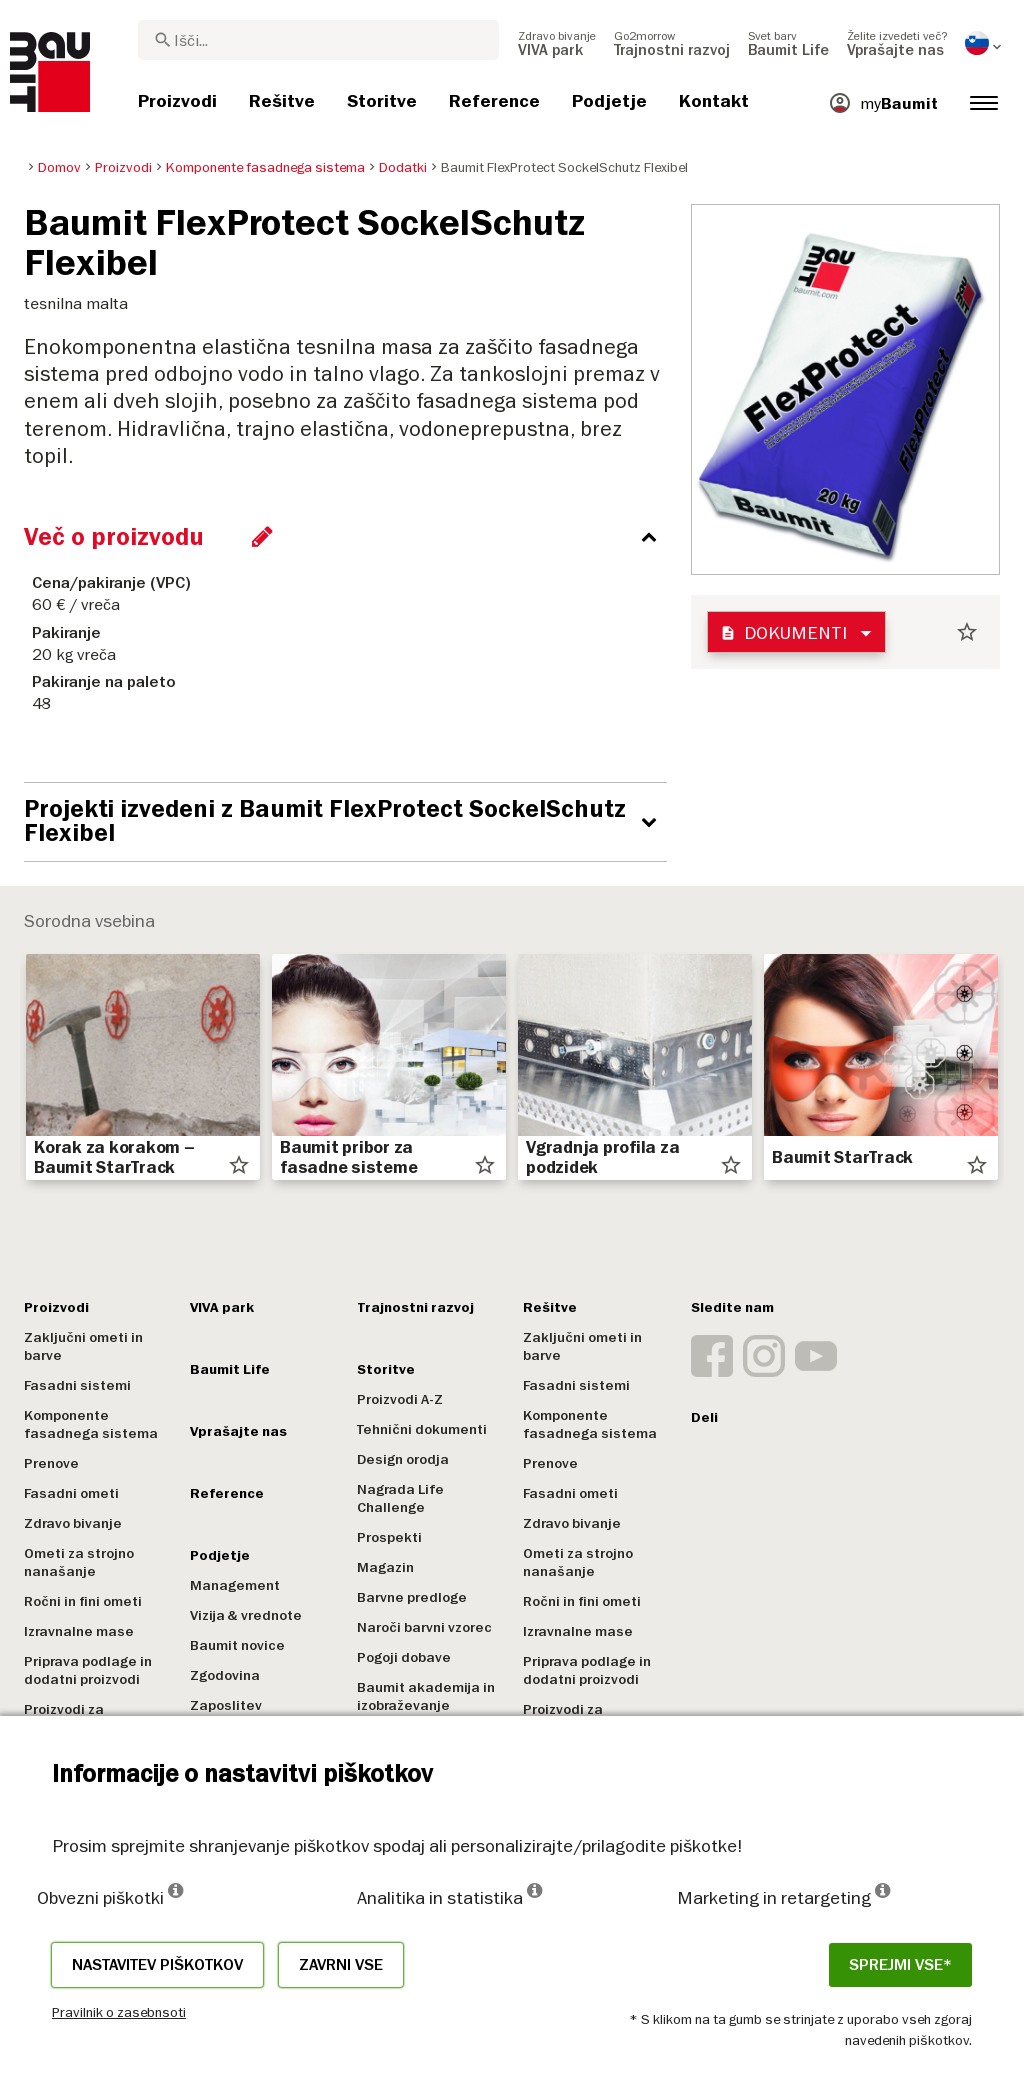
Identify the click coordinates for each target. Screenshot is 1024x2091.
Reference (227, 1493)
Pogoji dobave (404, 1657)
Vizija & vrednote (246, 1615)
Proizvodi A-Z (400, 1399)
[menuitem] (557, 43)
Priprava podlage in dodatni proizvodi (88, 1670)
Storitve (386, 1369)
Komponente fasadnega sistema (91, 1424)
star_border (967, 632)
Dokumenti (783, 632)
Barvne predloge (412, 1597)
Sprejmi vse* (900, 1965)
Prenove (51, 1463)
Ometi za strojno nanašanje (79, 1562)
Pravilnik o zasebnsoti (119, 2012)
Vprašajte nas (238, 1431)
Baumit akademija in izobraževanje (426, 1696)
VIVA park (222, 1307)
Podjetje (220, 1555)
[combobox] (318, 40)
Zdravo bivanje (73, 1523)
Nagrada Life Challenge (400, 1498)
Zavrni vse (341, 1965)
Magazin (385, 1567)
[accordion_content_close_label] (350, 537)
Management (235, 1585)
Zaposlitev (226, 1705)
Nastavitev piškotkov (157, 1965)
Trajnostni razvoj (415, 1307)
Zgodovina (225, 1675)
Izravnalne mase (79, 1631)
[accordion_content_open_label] (350, 822)
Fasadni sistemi (77, 1385)
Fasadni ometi (71, 1493)
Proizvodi (56, 1307)
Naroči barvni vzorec (424, 1627)
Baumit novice (237, 1645)
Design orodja (403, 1459)
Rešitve (550, 1307)
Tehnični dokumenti (422, 1429)
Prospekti (389, 1537)
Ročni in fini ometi (83, 1601)
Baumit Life (230, 1369)
